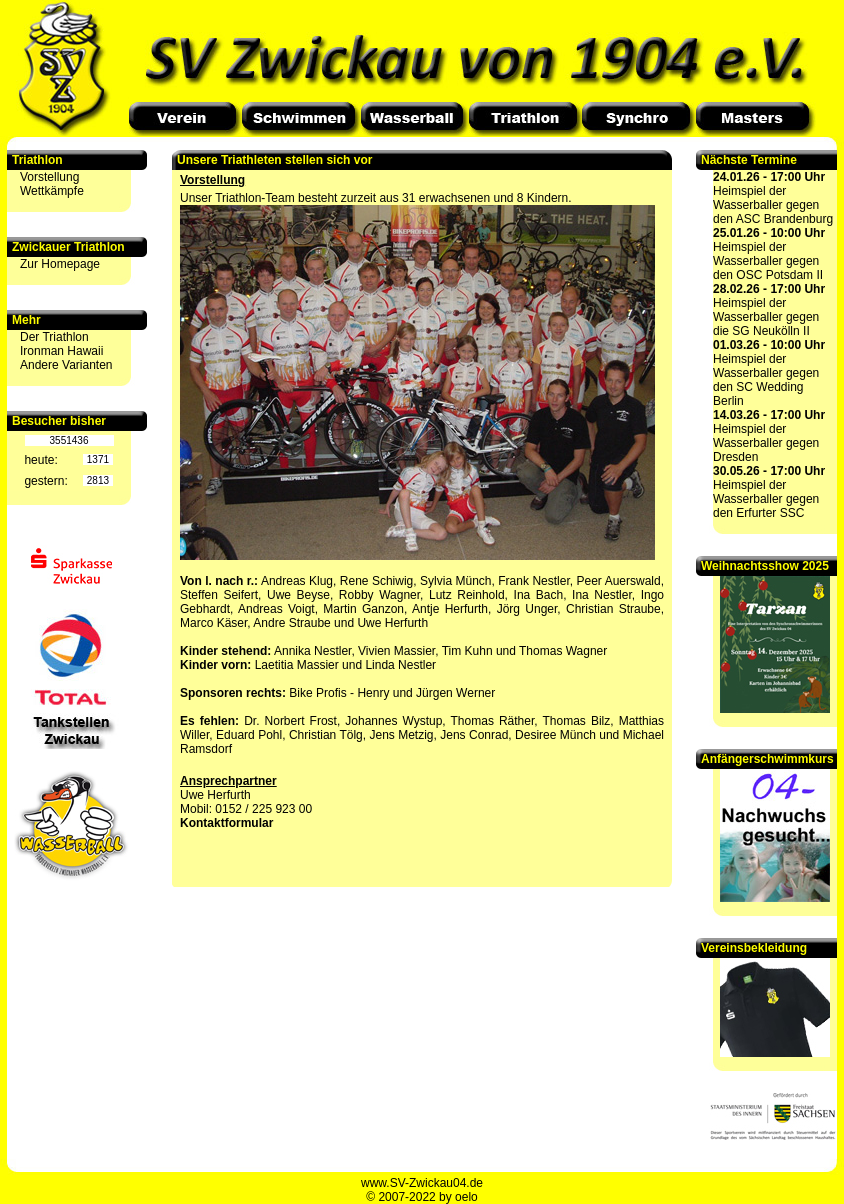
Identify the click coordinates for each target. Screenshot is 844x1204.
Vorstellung (49, 177)
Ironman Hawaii (61, 351)
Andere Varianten (66, 365)
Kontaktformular (226, 823)
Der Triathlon (54, 337)
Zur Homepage (60, 264)
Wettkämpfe (52, 191)
